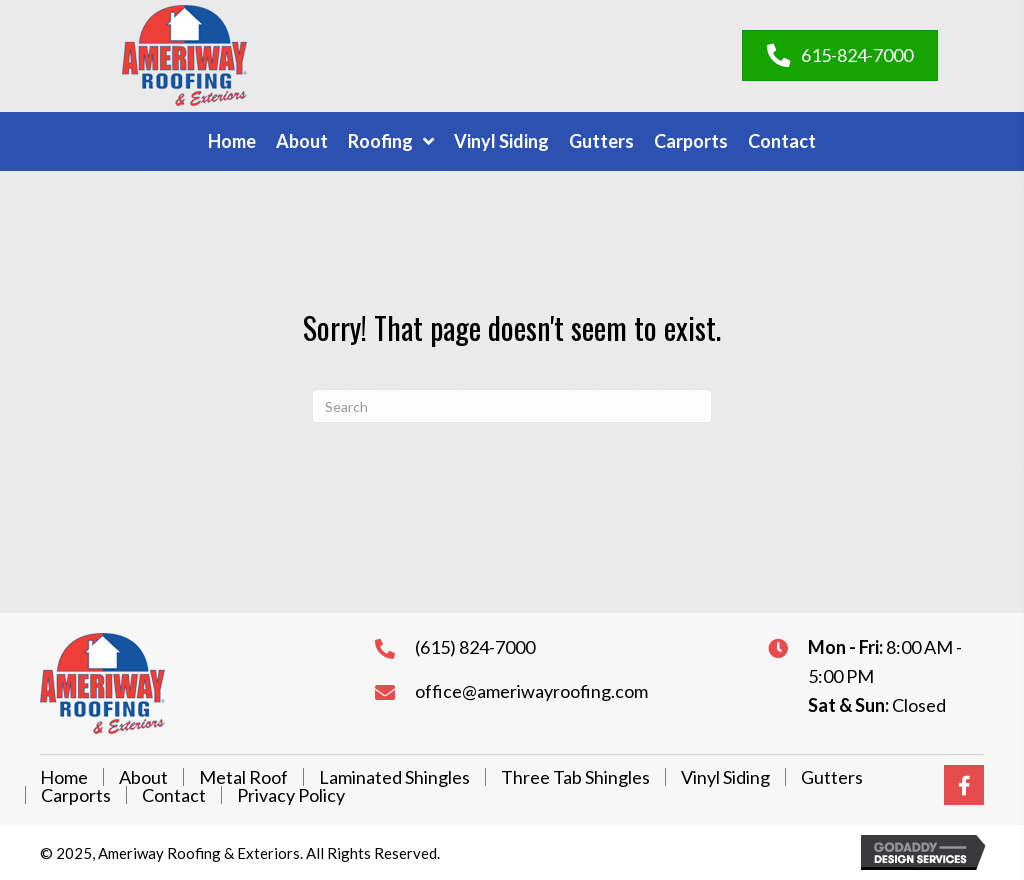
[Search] (512, 406)
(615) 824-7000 (475, 647)
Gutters (832, 777)
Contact (174, 795)
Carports (76, 795)
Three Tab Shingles (575, 777)
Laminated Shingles (394, 777)
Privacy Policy (291, 795)
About (143, 777)
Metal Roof (243, 777)
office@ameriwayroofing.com (531, 691)
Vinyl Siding (725, 777)
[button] (964, 785)
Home (64, 777)
